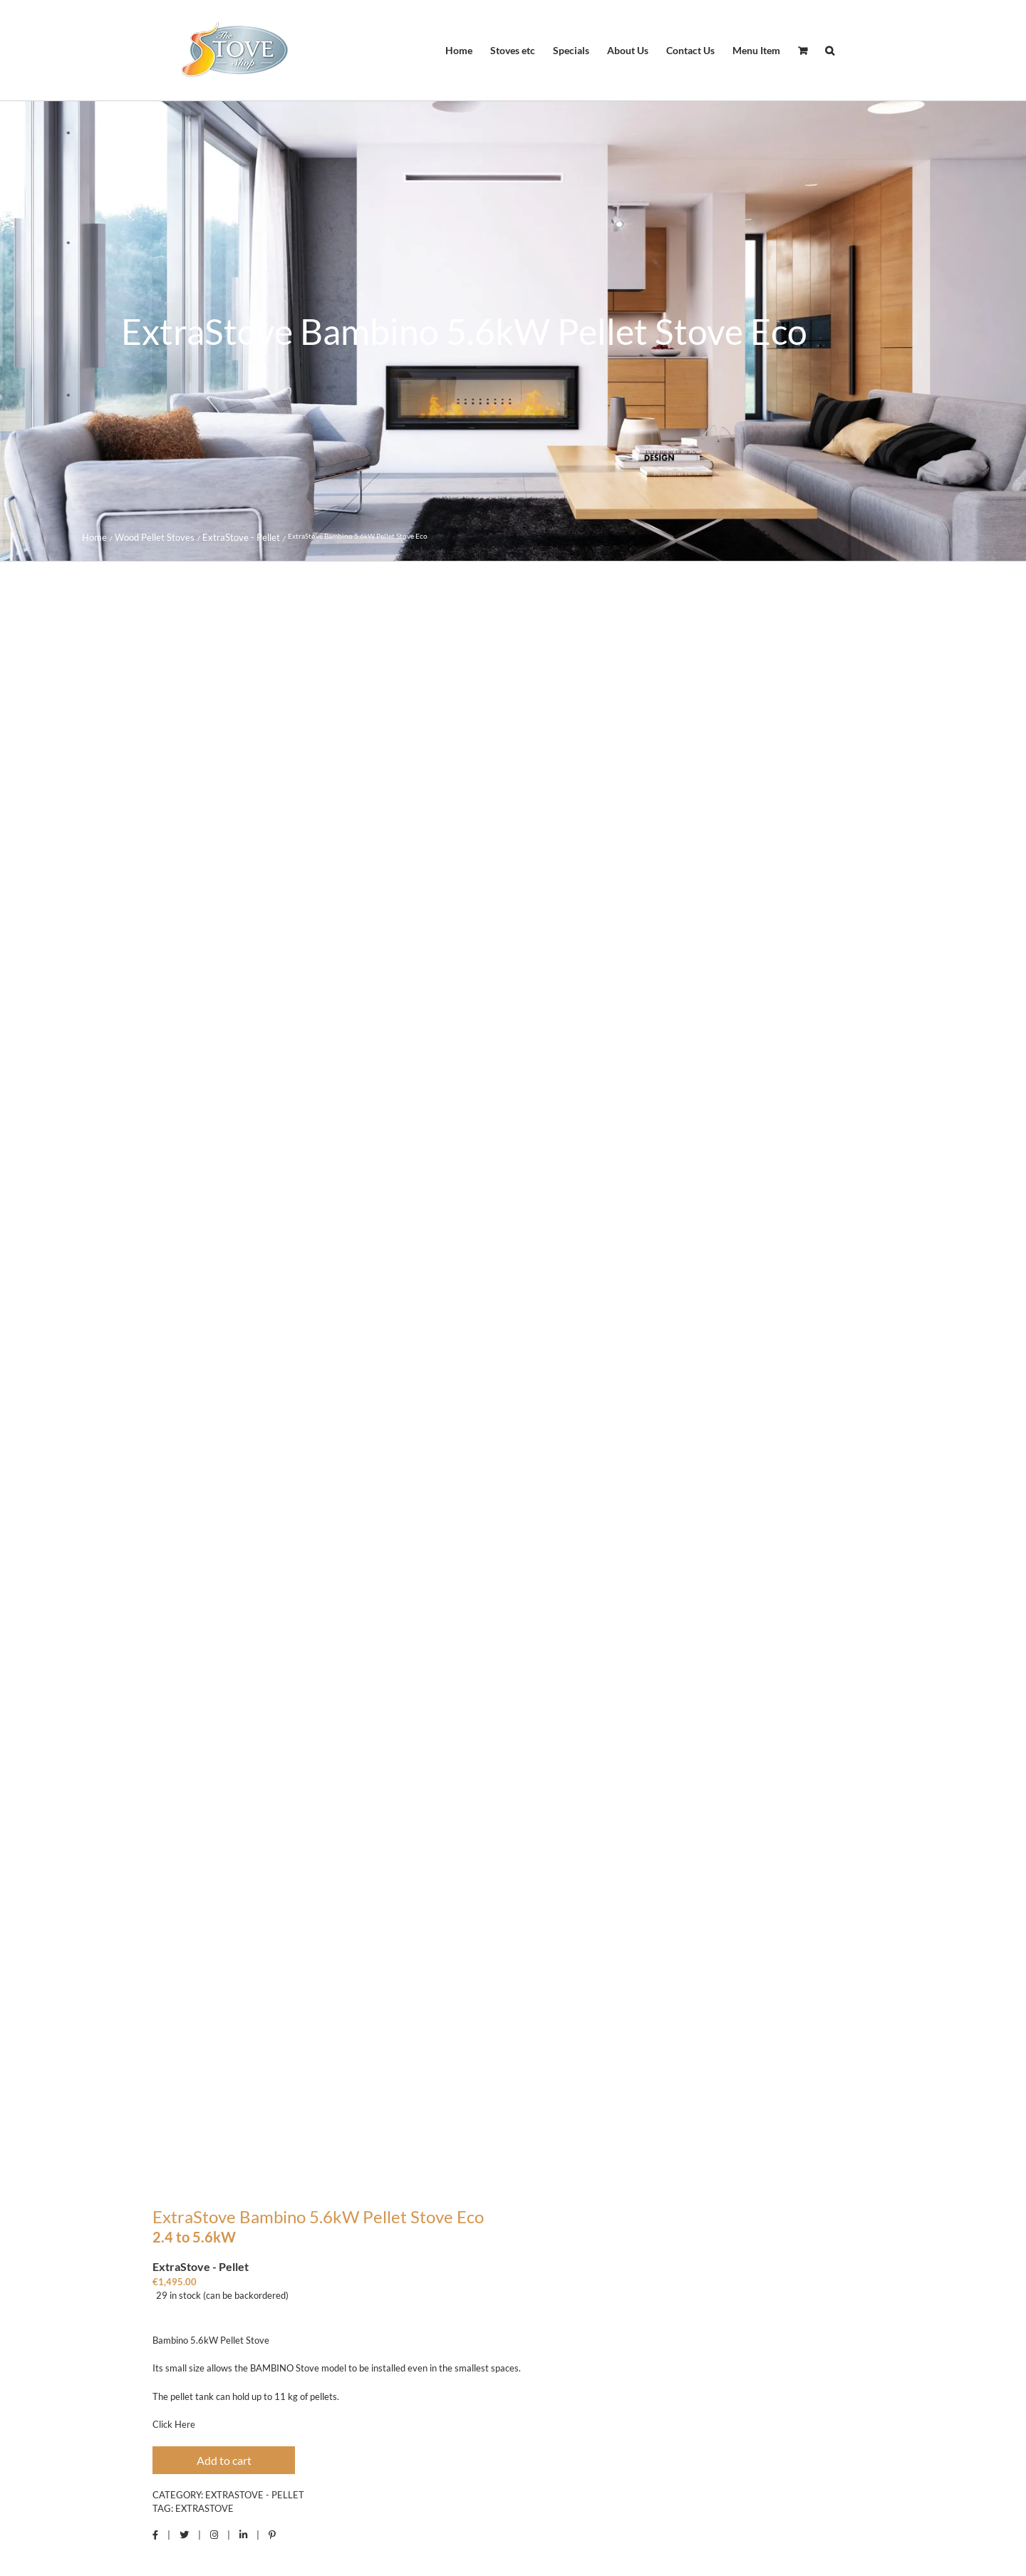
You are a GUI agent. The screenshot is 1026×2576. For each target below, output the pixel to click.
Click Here (173, 1337)
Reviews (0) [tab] (270, 1518)
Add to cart (224, 1373)
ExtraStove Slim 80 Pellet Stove (313, 2365)
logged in (458, 2003)
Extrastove (204, 1421)
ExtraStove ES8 (713, 2365)
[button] (829, 50)
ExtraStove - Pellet (254, 1407)
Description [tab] (169, 1511)
